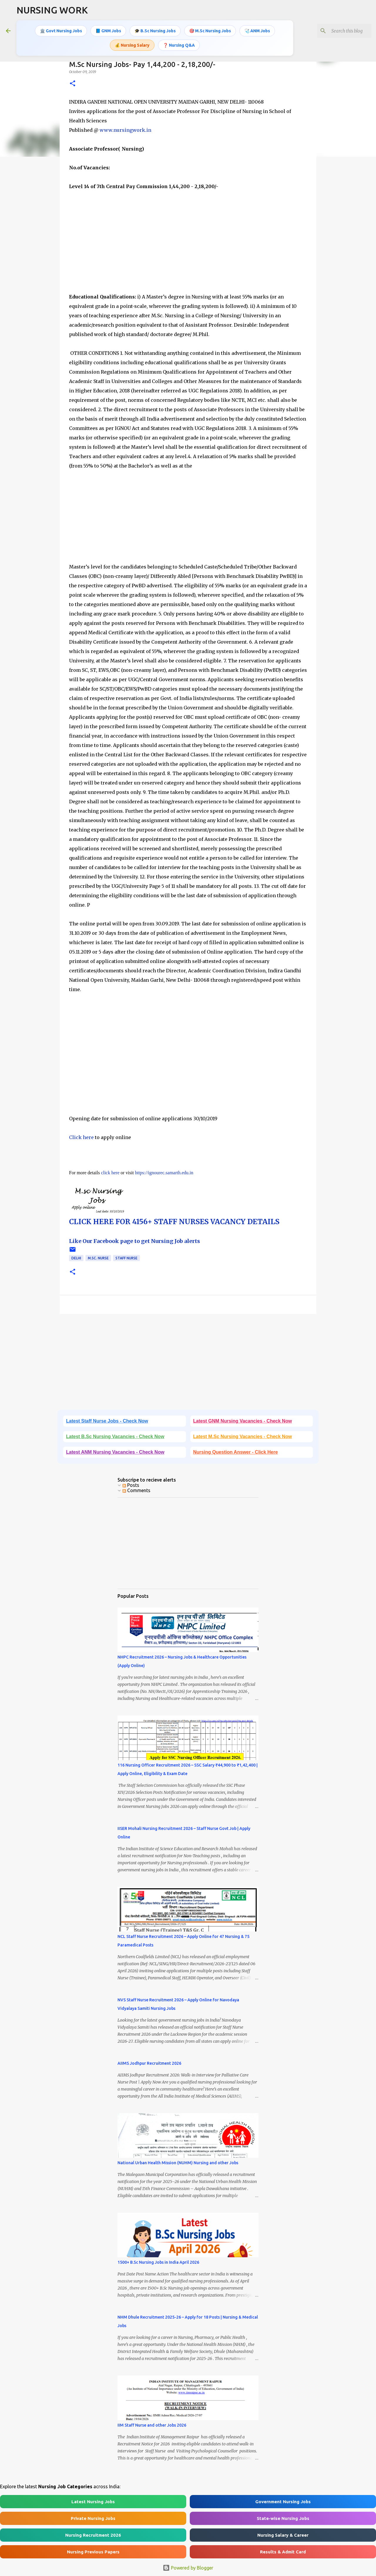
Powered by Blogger (188, 2567)
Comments (136, 1490)
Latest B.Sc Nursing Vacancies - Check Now (115, 1436)
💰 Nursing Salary (132, 45)
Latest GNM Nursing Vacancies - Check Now (242, 1420)
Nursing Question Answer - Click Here (235, 1452)
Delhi (76, 1258)
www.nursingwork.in (125, 130)
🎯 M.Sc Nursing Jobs (210, 30)
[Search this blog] (340, 31)
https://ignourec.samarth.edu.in (164, 1172)
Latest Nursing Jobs (93, 2501)
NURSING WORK (52, 10)
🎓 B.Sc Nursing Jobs (155, 30)
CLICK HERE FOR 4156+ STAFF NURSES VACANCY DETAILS (174, 1221)
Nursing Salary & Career (282, 2535)
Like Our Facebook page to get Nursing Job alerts (134, 1241)
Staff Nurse (126, 1258)
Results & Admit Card (283, 2551)
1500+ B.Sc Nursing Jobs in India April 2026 (158, 2262)
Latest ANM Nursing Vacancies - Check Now (115, 1452)
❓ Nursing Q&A (179, 45)
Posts (130, 1485)
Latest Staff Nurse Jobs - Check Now (107, 1420)
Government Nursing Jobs (283, 2501)
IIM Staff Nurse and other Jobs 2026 (152, 2425)
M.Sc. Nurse (98, 1258)
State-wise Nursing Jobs (283, 2518)
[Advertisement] (188, 241)
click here (110, 1172)
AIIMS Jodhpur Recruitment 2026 (149, 2063)
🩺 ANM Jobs (257, 30)
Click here (81, 1137)
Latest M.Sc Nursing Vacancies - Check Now (242, 1436)
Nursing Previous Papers (93, 2551)
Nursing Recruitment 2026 (93, 2535)
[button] (72, 84)
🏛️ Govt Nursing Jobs (61, 30)
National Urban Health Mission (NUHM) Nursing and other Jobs (178, 2162)
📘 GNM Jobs (108, 30)
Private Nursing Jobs (93, 2518)
